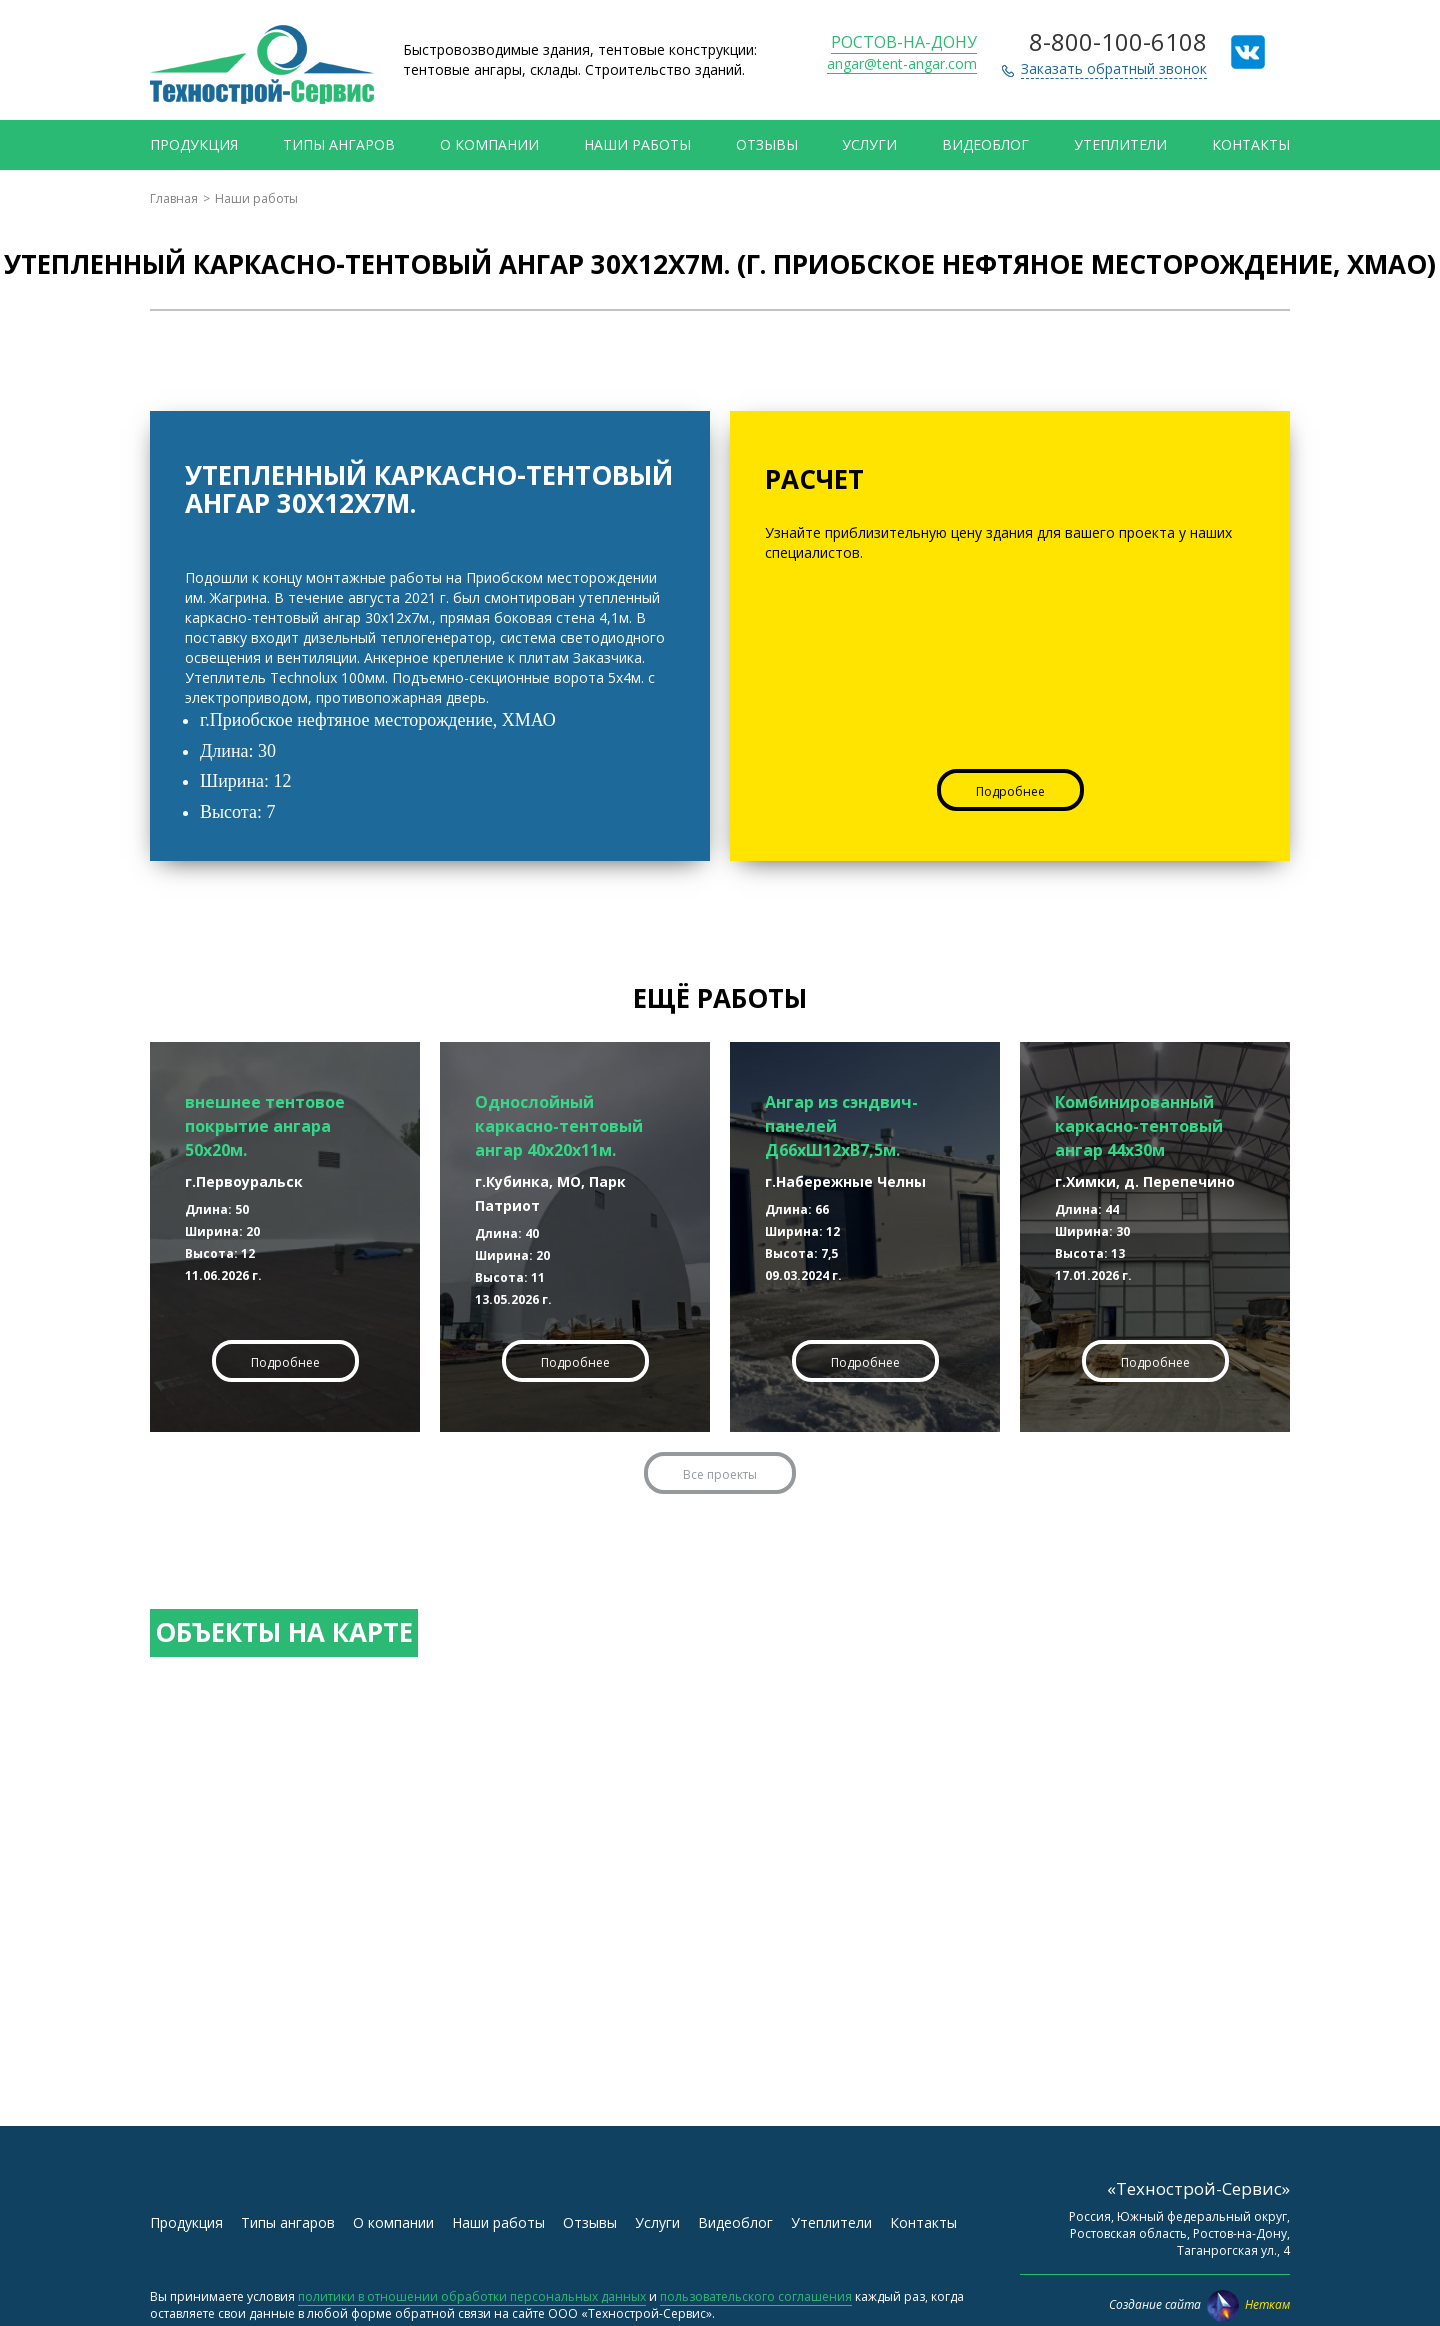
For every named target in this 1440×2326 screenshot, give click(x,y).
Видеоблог (985, 144)
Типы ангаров (339, 144)
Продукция (194, 144)
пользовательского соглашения (756, 2296)
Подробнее (1010, 791)
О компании (489, 144)
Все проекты (720, 1474)
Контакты (1251, 144)
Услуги (869, 144)
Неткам (1248, 2304)
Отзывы (767, 144)
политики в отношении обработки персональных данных (472, 2296)
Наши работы (637, 144)
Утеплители (1120, 144)
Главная (174, 198)
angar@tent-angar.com (902, 63)
